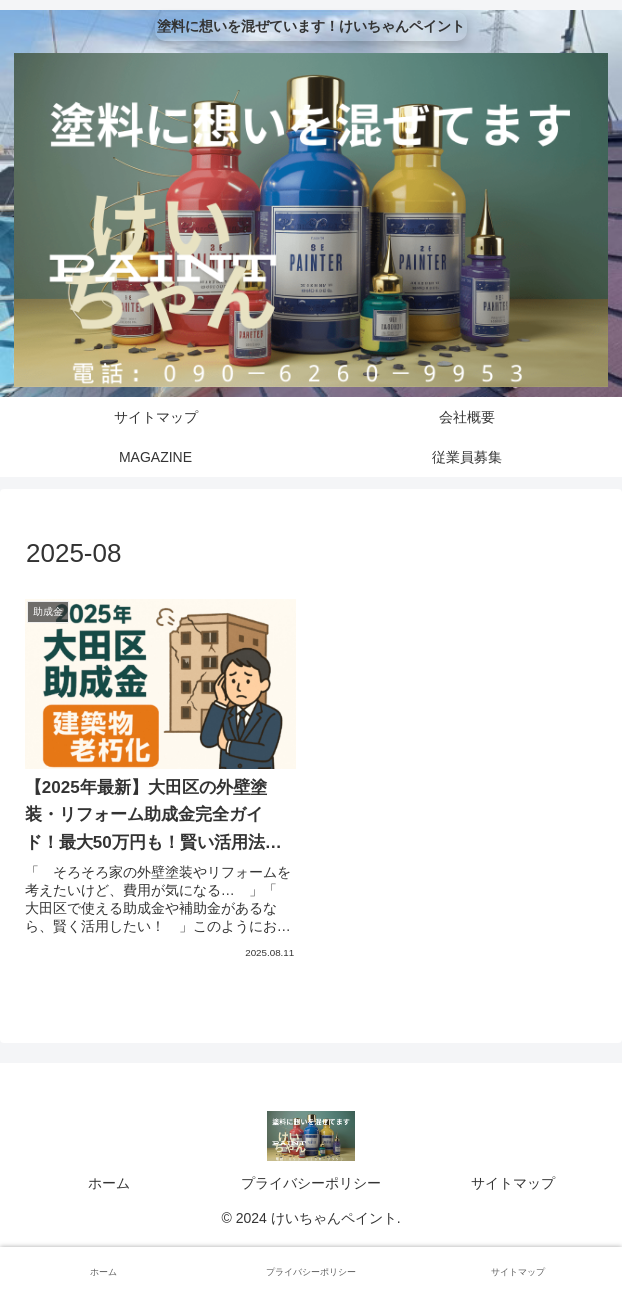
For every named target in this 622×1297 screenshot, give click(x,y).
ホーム (109, 1183)
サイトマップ (513, 1183)
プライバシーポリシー (311, 1183)
